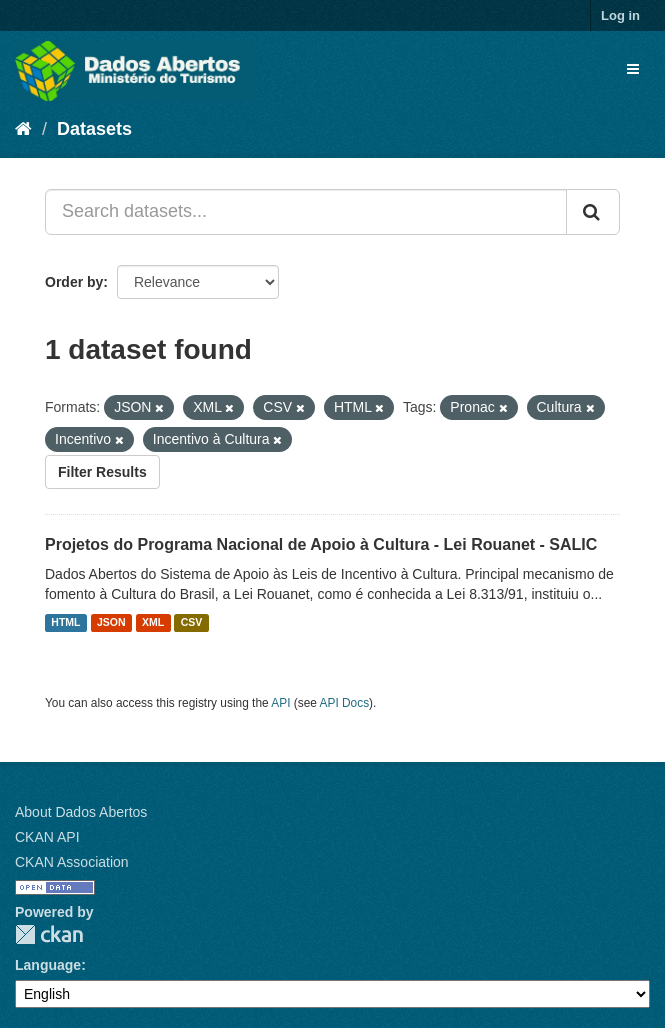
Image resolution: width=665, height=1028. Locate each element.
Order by (74, 282)
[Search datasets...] (306, 212)
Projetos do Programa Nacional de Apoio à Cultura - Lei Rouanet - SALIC (321, 544)
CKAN (49, 934)
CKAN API (47, 837)
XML (153, 623)
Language (48, 965)
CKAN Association (72, 862)
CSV (192, 623)
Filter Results (102, 472)
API (280, 703)
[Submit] (593, 212)
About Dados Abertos (81, 812)
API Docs (345, 703)
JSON (111, 623)
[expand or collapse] (633, 69)
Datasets (94, 129)
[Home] (23, 129)
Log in (620, 15)
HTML (65, 623)
